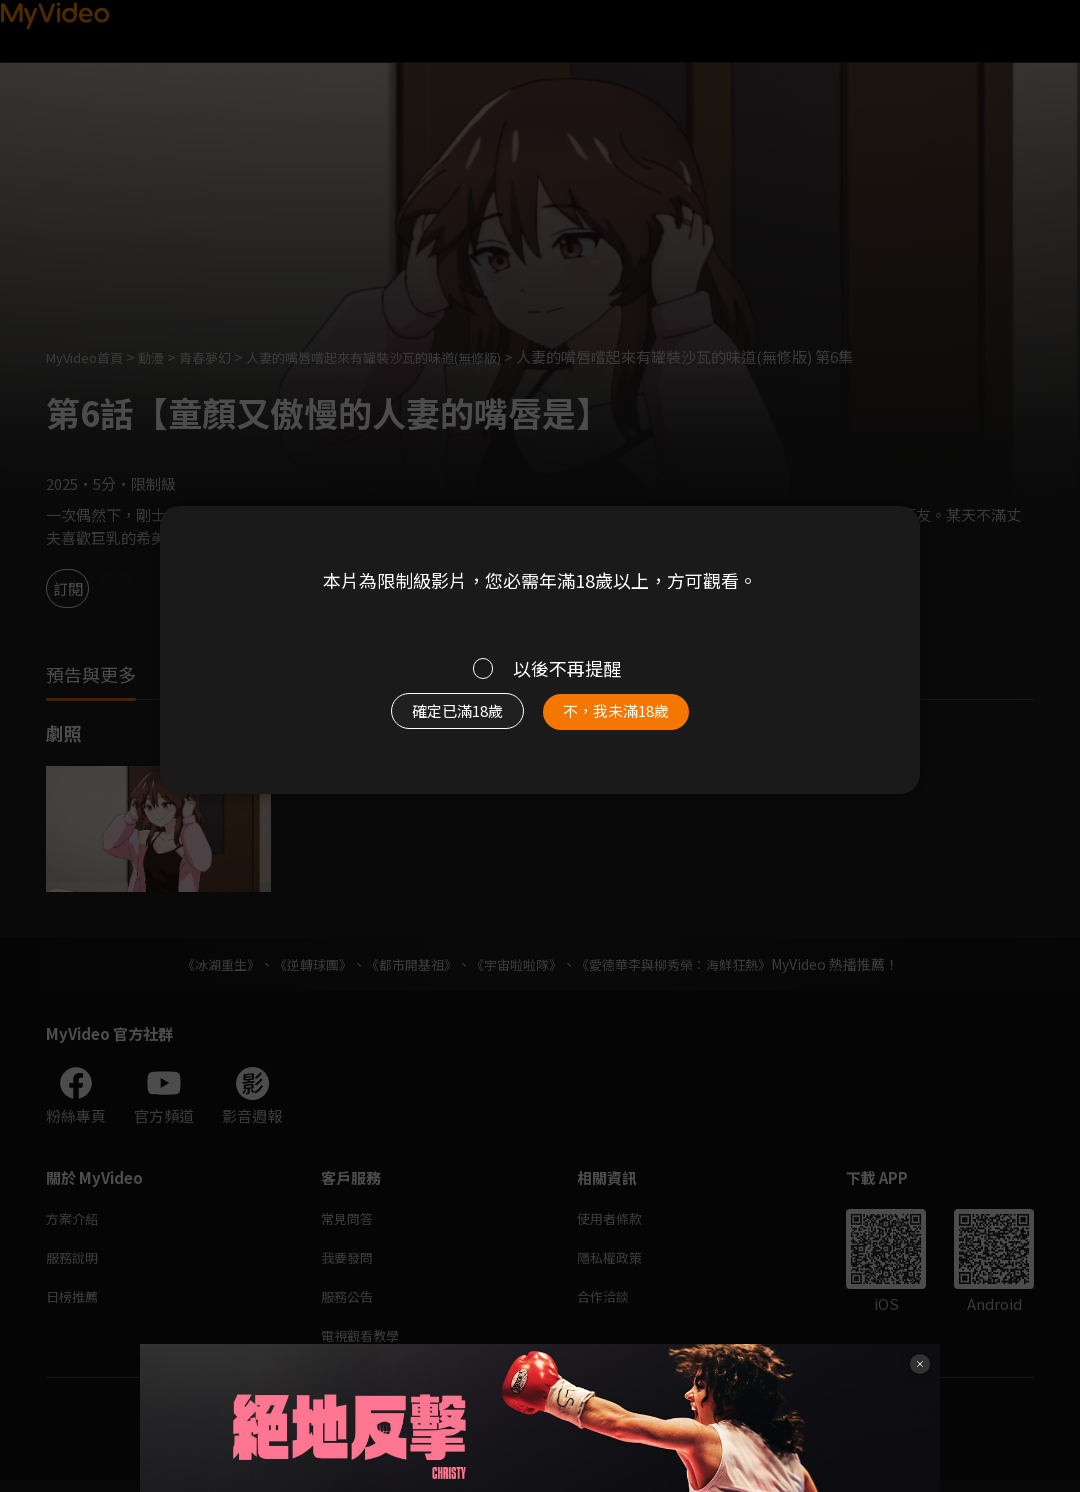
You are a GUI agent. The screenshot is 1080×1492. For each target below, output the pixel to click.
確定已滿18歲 (435, 720)
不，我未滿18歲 (638, 720)
